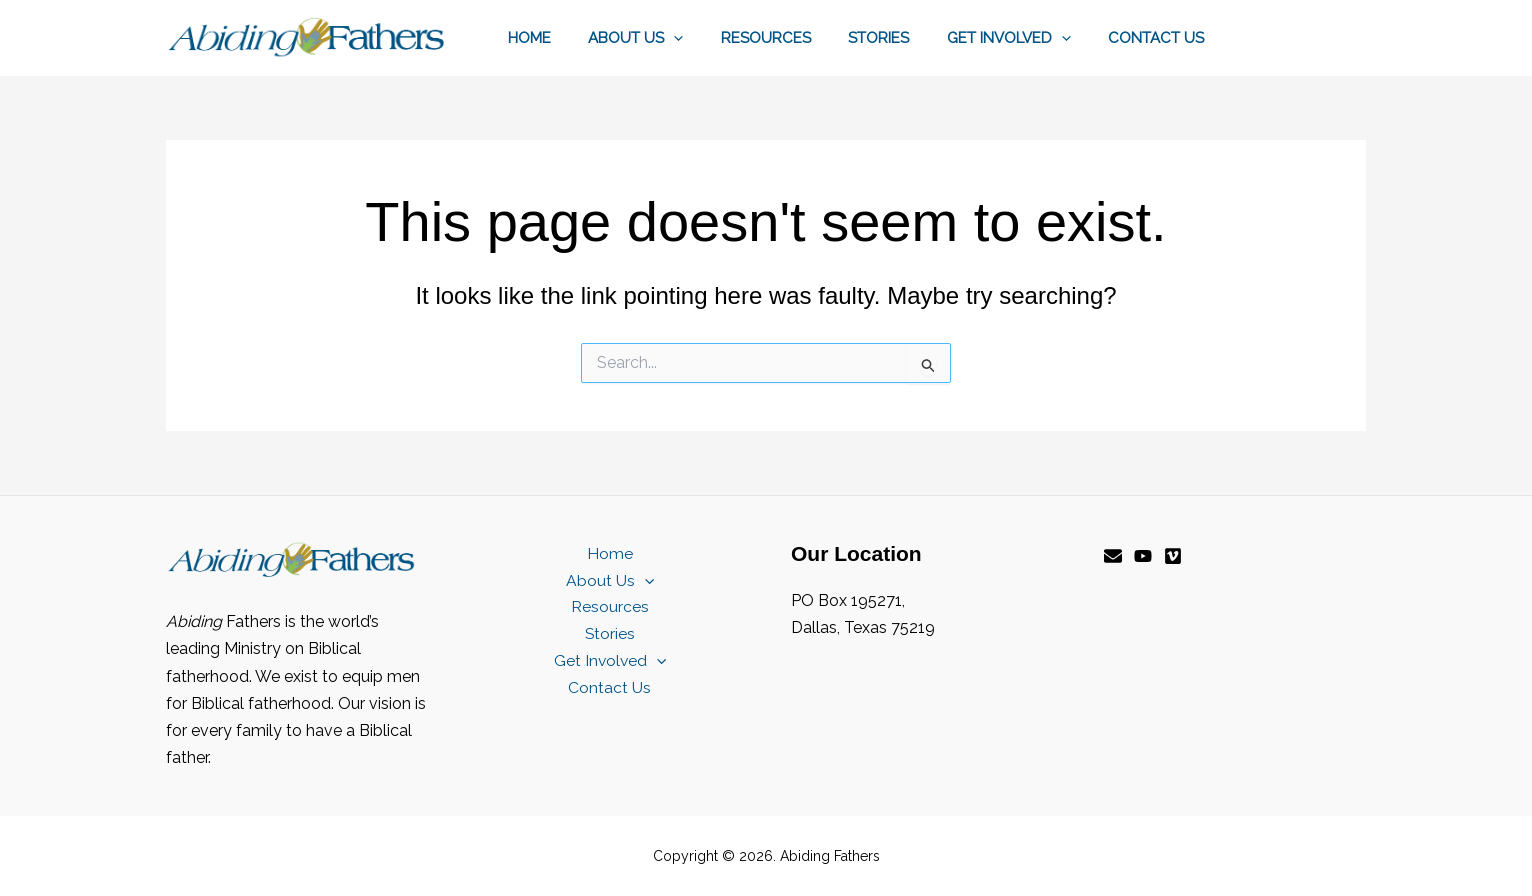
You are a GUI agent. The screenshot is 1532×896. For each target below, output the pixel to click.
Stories (897, 38)
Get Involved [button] (1020, 38)
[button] (707, 38)
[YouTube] (1143, 556)
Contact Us (1160, 38)
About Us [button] (669, 38)
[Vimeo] (1173, 556)
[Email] (1113, 556)
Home (570, 38)
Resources (792, 38)
